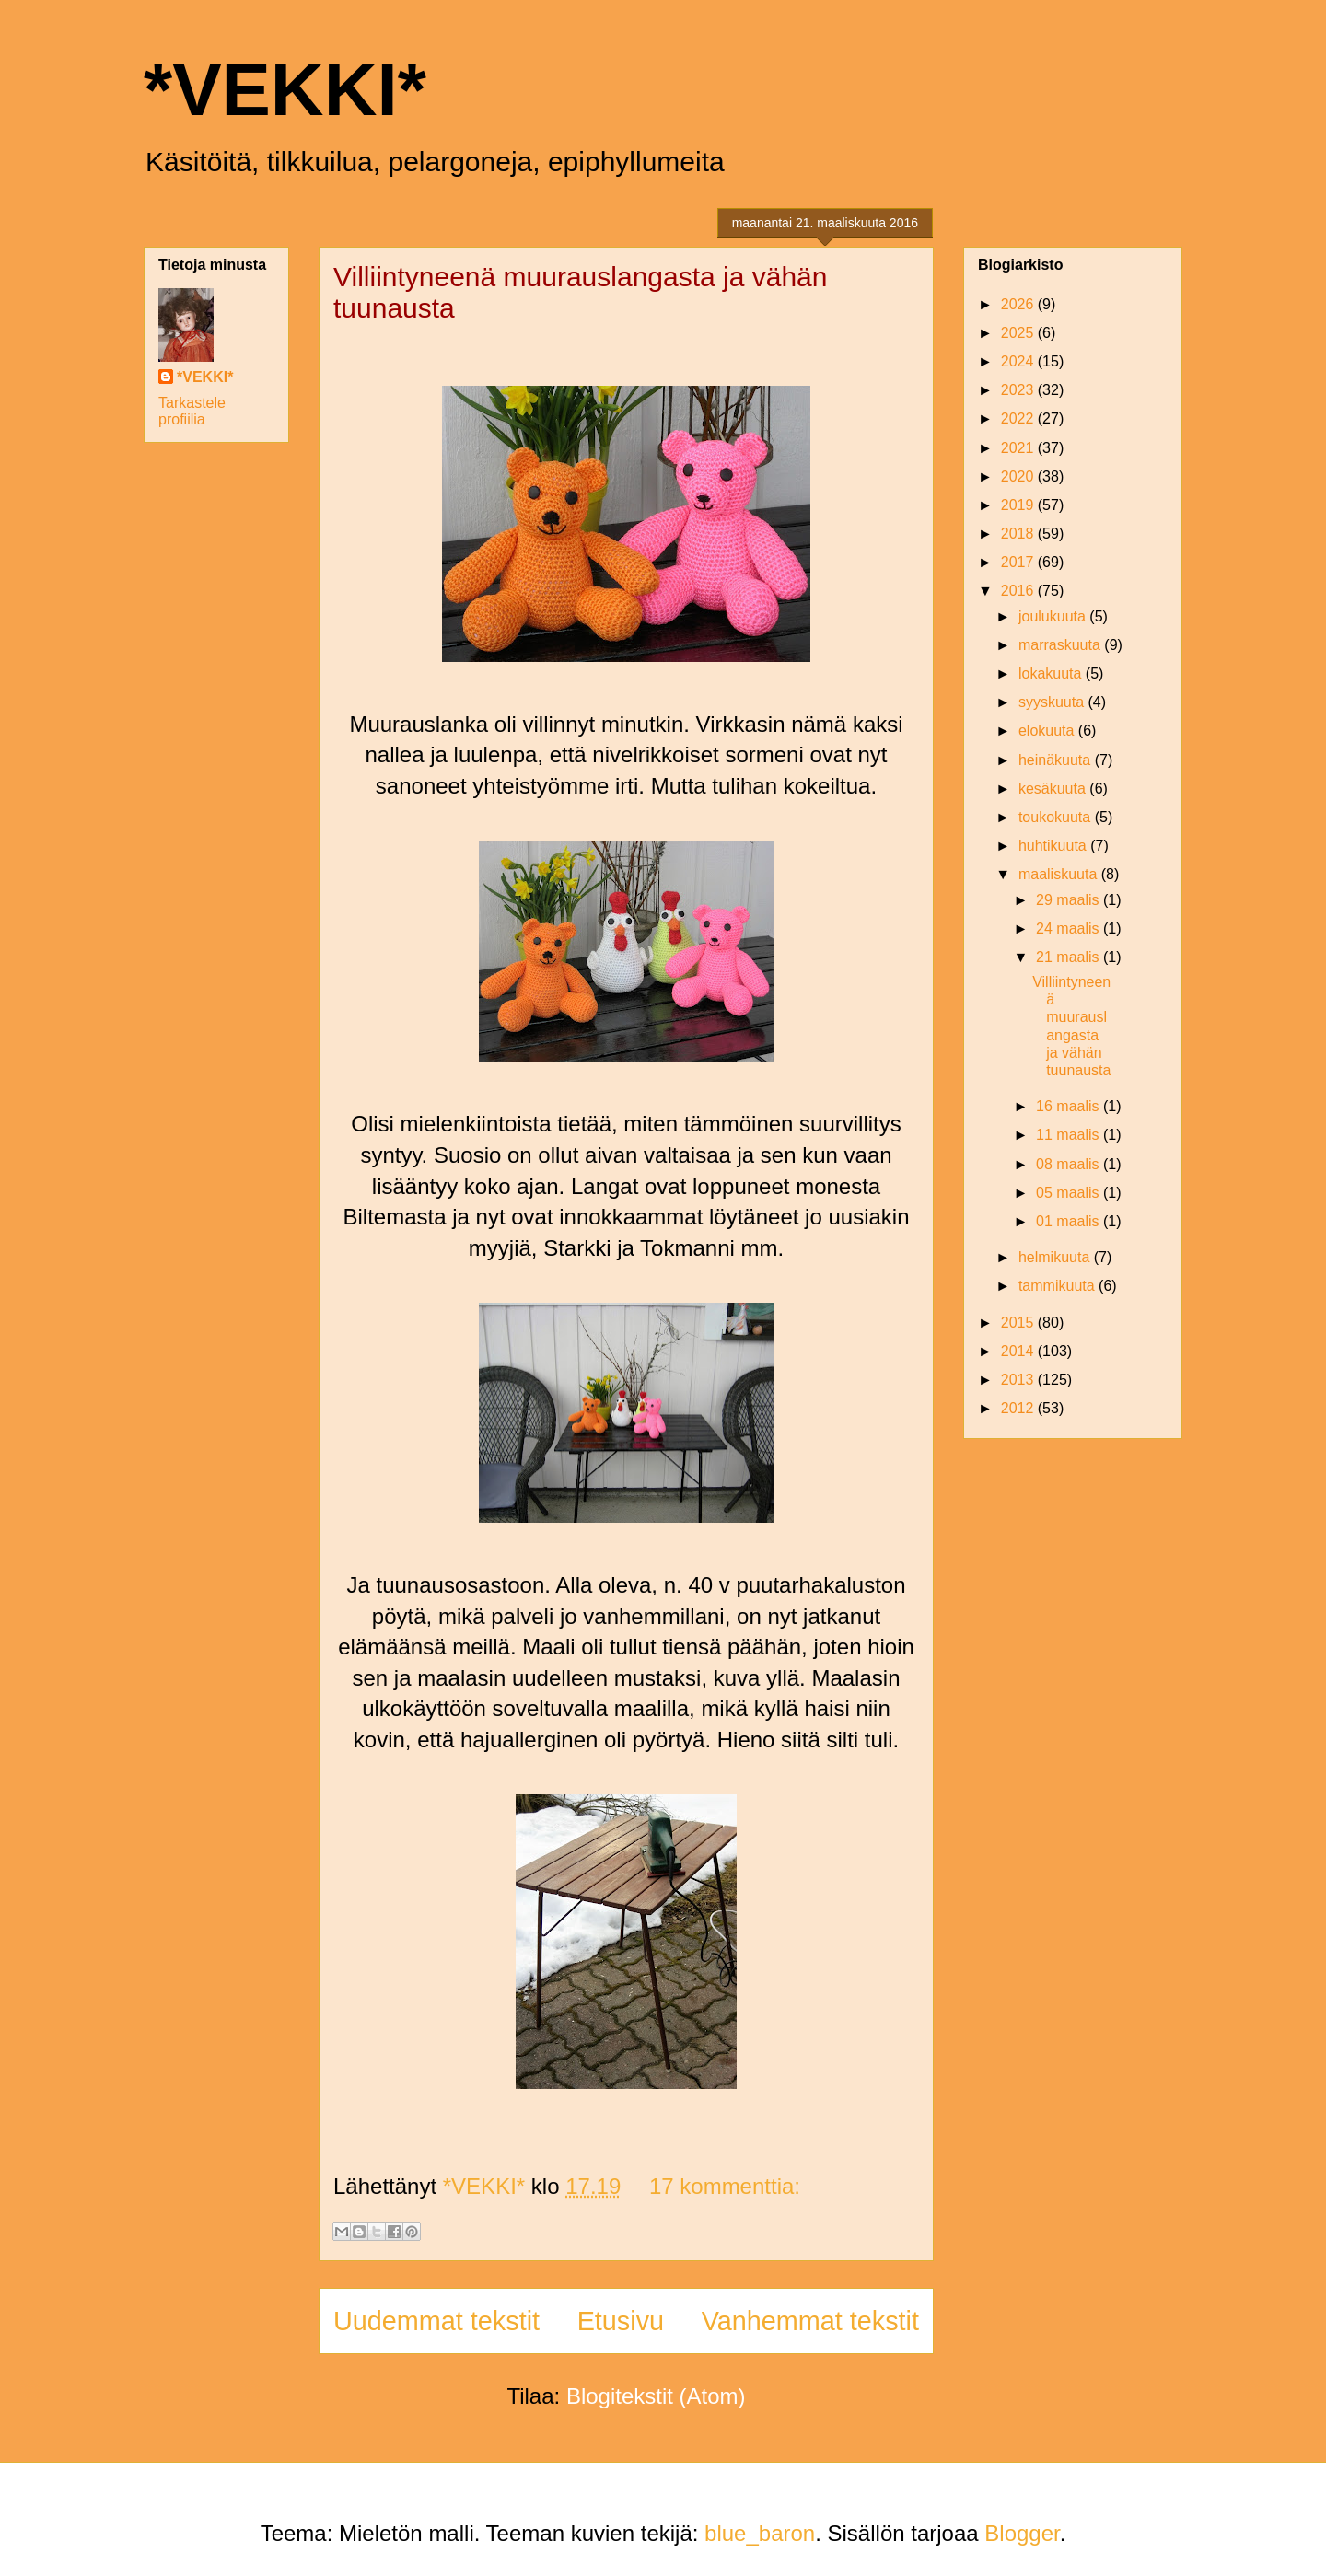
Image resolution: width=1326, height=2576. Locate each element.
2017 (1019, 562)
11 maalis (1069, 1135)
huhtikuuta (1054, 845)
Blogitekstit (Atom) (656, 2396)
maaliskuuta (1059, 874)
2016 (1019, 590)
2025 (1019, 333)
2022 (1019, 418)
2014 (1019, 1351)
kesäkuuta (1053, 788)
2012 (1019, 1408)
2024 (1019, 361)
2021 (1019, 448)
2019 (1019, 505)
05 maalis (1069, 1193)
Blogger (1021, 2533)
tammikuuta (1058, 1286)
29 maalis (1069, 900)
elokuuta (1048, 730)
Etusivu (620, 2321)
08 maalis (1069, 1164)
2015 (1019, 1322)
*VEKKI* (285, 90)
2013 (1019, 1379)
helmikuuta (1056, 1257)
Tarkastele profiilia (192, 411)
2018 (1019, 533)
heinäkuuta (1056, 760)
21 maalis (1069, 957)
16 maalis (1069, 1106)
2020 (1019, 476)
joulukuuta (1053, 616)
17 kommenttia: (724, 2186)
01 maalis (1069, 1221)
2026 (1019, 304)
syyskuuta (1053, 702)
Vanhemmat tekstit (810, 2321)
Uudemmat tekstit (436, 2321)
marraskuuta (1061, 645)
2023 (1019, 390)
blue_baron (759, 2533)
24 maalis (1069, 928)
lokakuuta (1052, 673)
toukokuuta (1056, 817)
